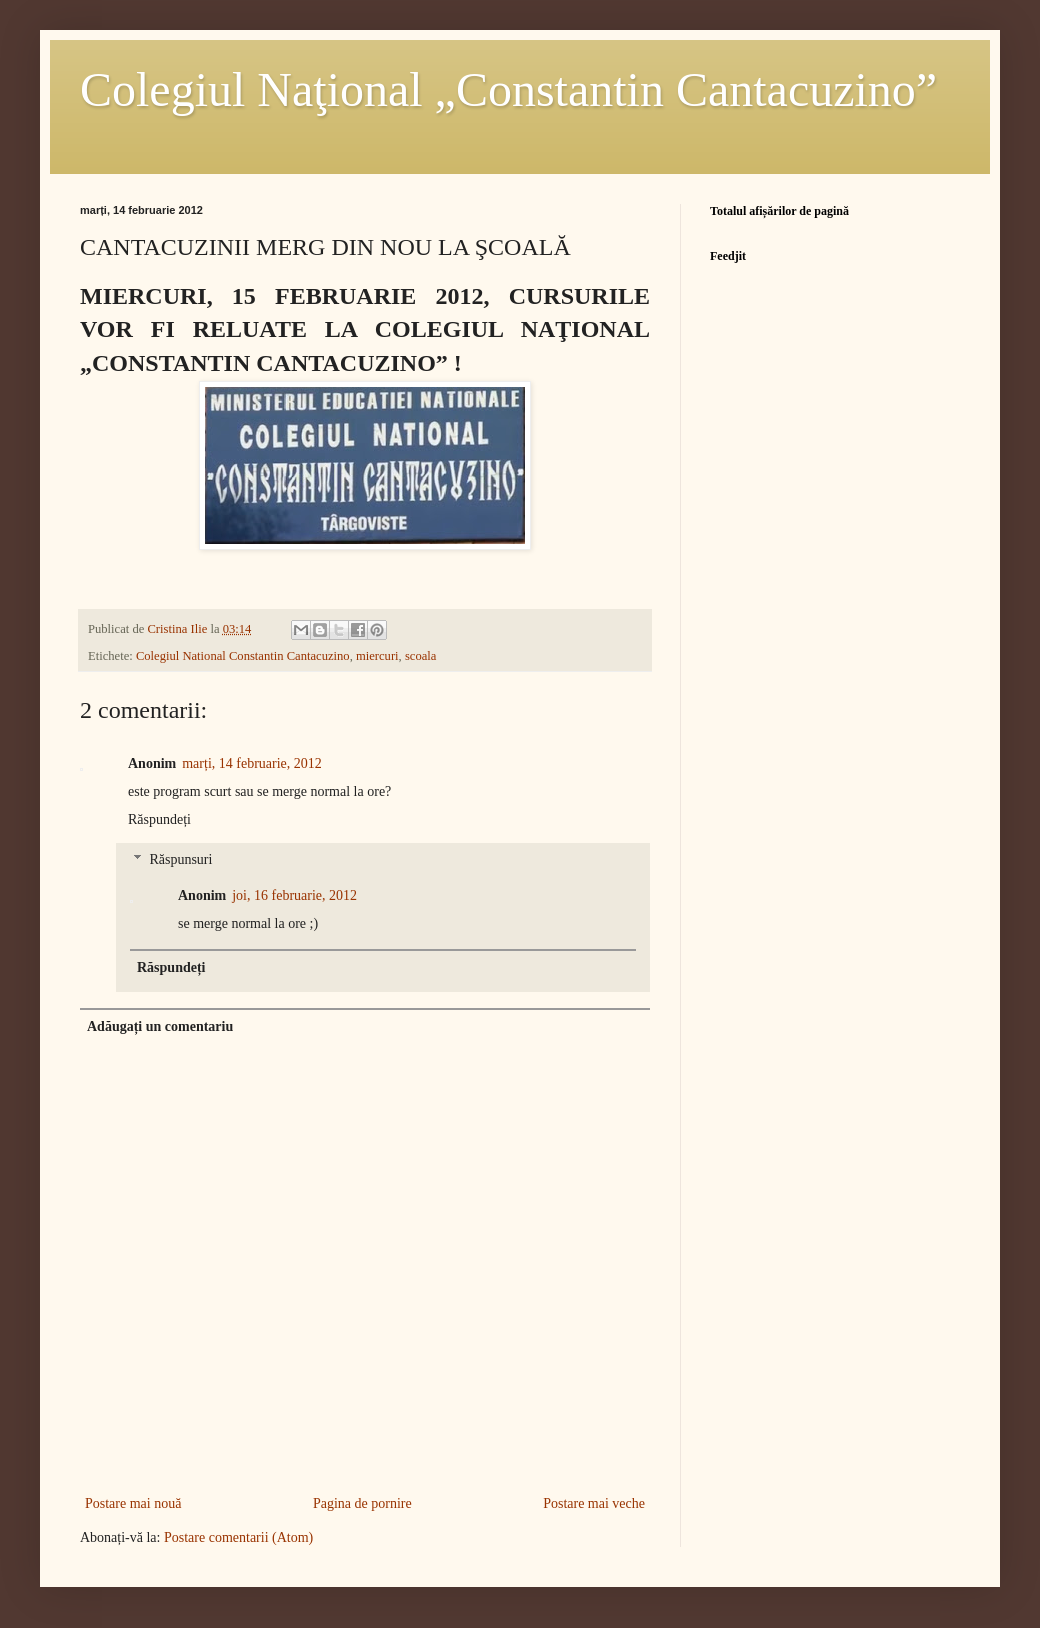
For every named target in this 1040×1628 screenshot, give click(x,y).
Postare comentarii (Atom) (238, 1537)
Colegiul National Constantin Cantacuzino (243, 656)
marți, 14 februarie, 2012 (252, 763)
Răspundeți (159, 819)
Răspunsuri (180, 860)
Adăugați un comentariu (160, 1026)
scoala (420, 656)
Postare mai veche (594, 1503)
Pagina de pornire (362, 1503)
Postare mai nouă (133, 1503)
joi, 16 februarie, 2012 (294, 895)
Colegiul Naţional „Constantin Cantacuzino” (508, 89)
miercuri (377, 656)
